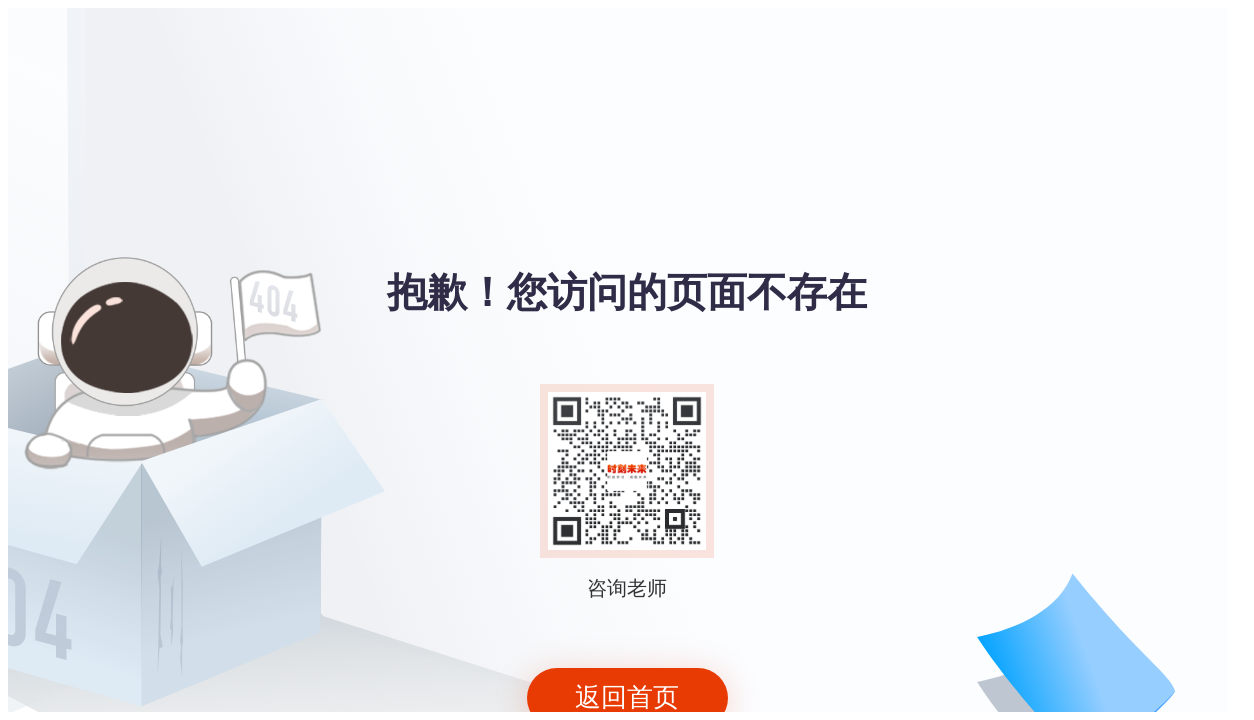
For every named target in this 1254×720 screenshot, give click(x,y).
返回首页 (627, 697)
